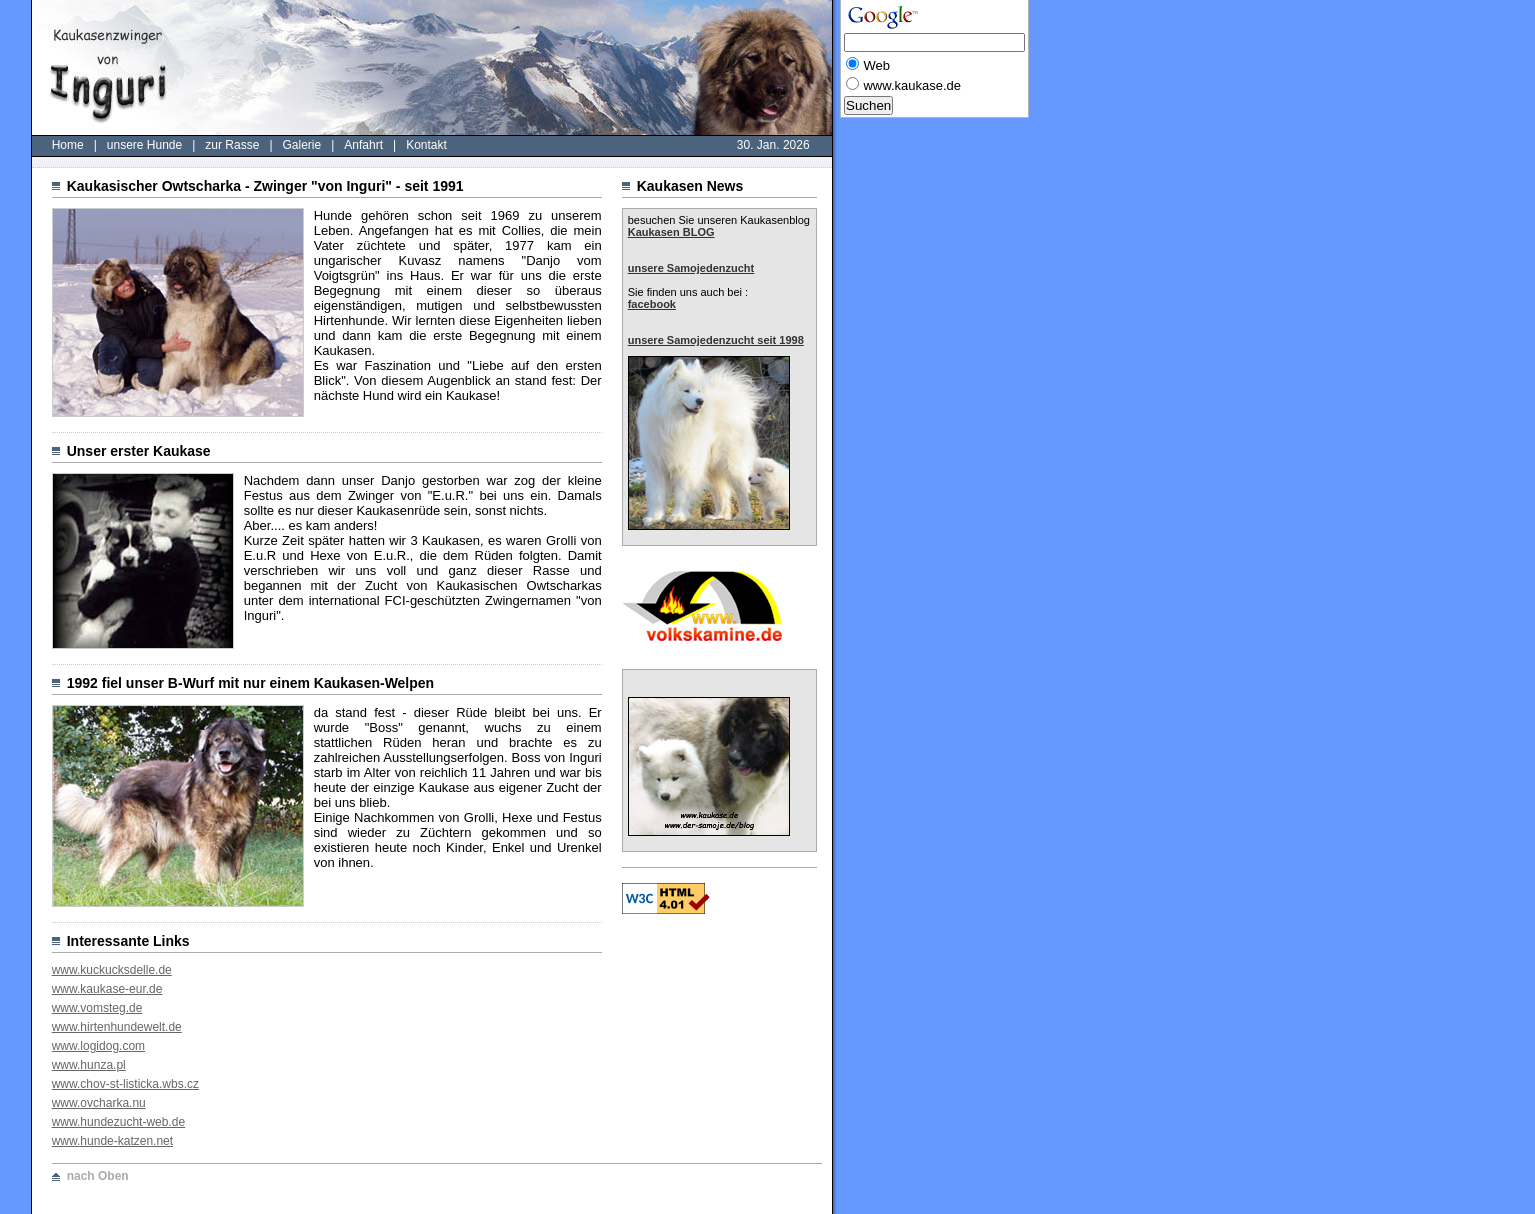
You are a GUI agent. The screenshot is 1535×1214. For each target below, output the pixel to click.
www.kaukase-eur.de (107, 989)
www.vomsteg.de (97, 1008)
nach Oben (98, 1176)
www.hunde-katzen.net (112, 1141)
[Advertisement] (920, 427)
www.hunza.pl (89, 1065)
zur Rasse (232, 145)
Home (68, 145)
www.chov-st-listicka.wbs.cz (125, 1084)
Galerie (302, 145)
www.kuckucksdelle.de (112, 970)
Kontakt (426, 145)
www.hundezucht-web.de (118, 1122)
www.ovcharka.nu (99, 1103)
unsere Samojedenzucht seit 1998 (716, 340)
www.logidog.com (98, 1046)
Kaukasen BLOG (671, 232)
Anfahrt (363, 145)
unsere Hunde (144, 145)
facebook (652, 304)
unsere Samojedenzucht (691, 268)
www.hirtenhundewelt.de (117, 1027)
